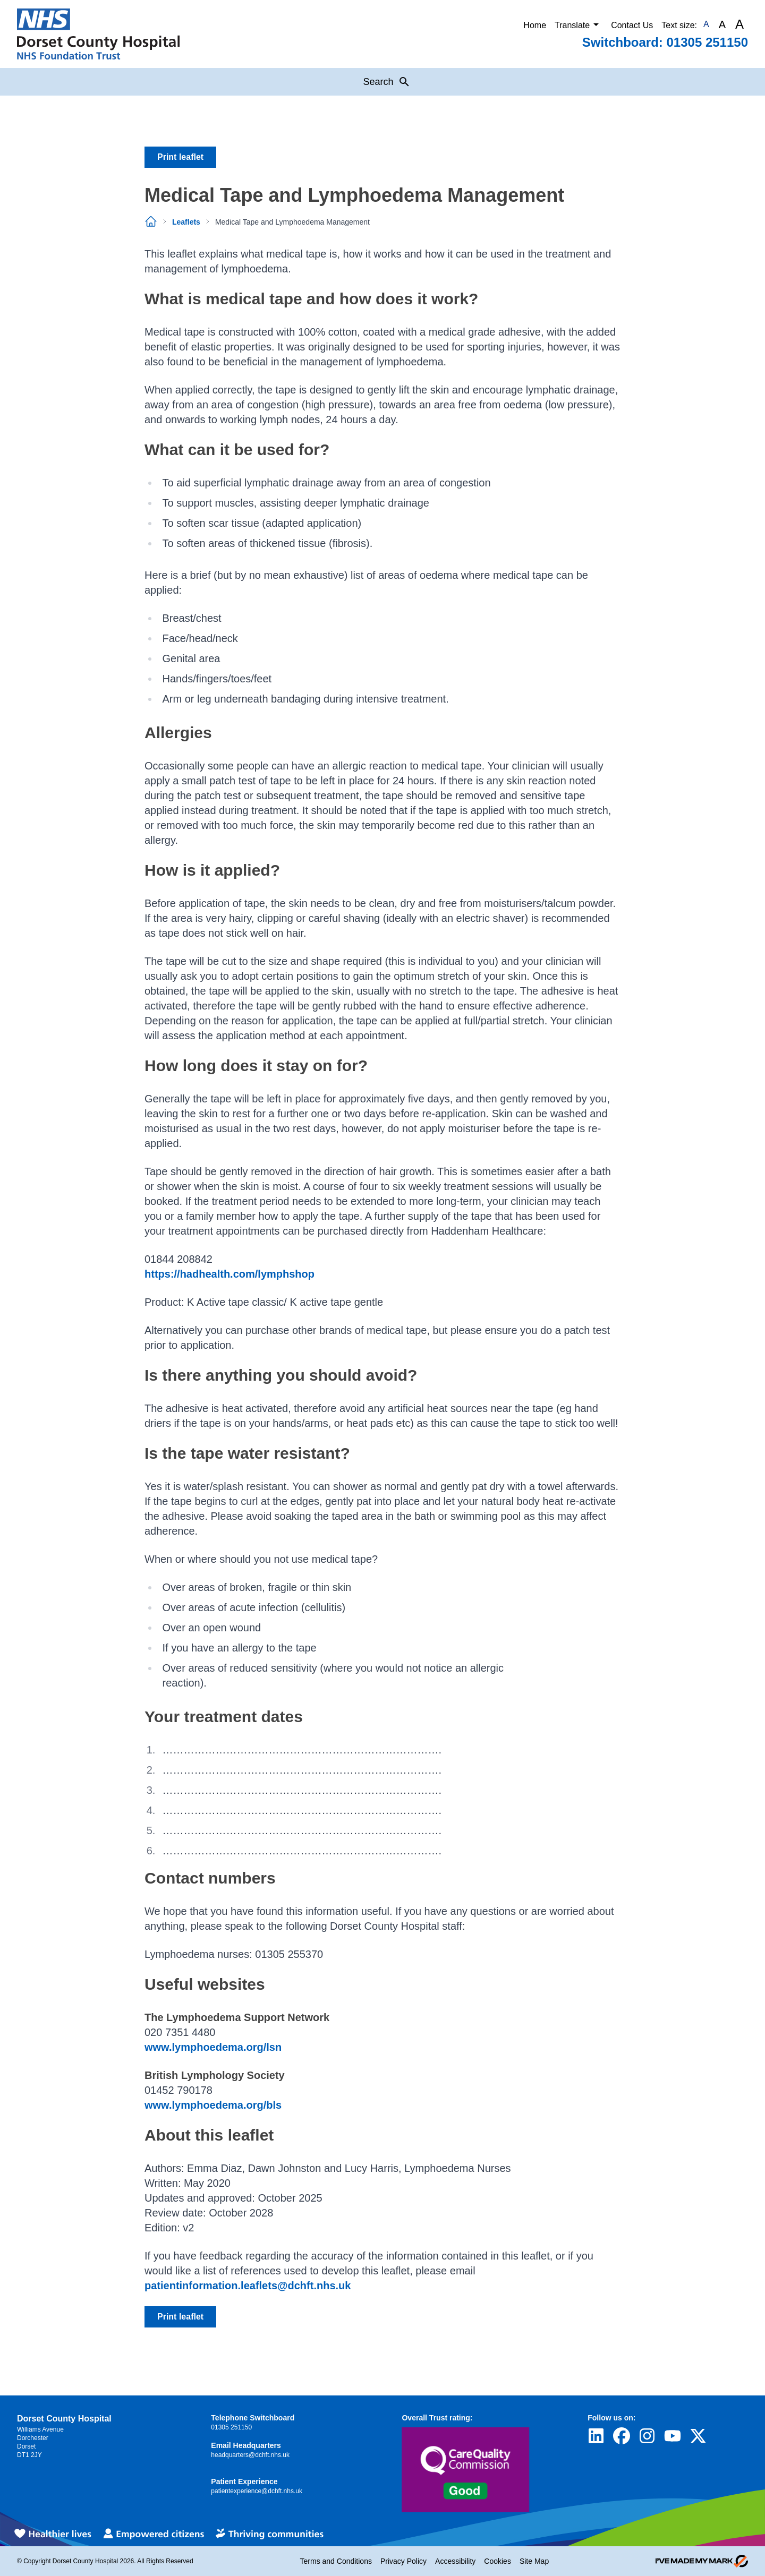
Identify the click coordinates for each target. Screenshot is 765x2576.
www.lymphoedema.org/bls (213, 2105)
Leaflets (186, 222)
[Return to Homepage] (98, 33)
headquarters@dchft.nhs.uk (250, 2455)
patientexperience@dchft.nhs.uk (256, 2491)
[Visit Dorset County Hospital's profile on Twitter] (698, 2435)
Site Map (534, 2561)
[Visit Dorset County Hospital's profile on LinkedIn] (596, 2435)
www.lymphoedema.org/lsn (213, 2047)
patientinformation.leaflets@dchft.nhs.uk (247, 2285)
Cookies (497, 2561)
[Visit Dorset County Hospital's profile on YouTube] (672, 2435)
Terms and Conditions (336, 2561)
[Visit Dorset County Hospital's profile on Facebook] (621, 2435)
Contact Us (632, 25)
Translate (578, 24)
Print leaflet (180, 156)
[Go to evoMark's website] (702, 2561)
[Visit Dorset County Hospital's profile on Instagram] (647, 2435)
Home (534, 25)
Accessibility (455, 2561)
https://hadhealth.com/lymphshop (229, 1274)
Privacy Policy (403, 2561)
